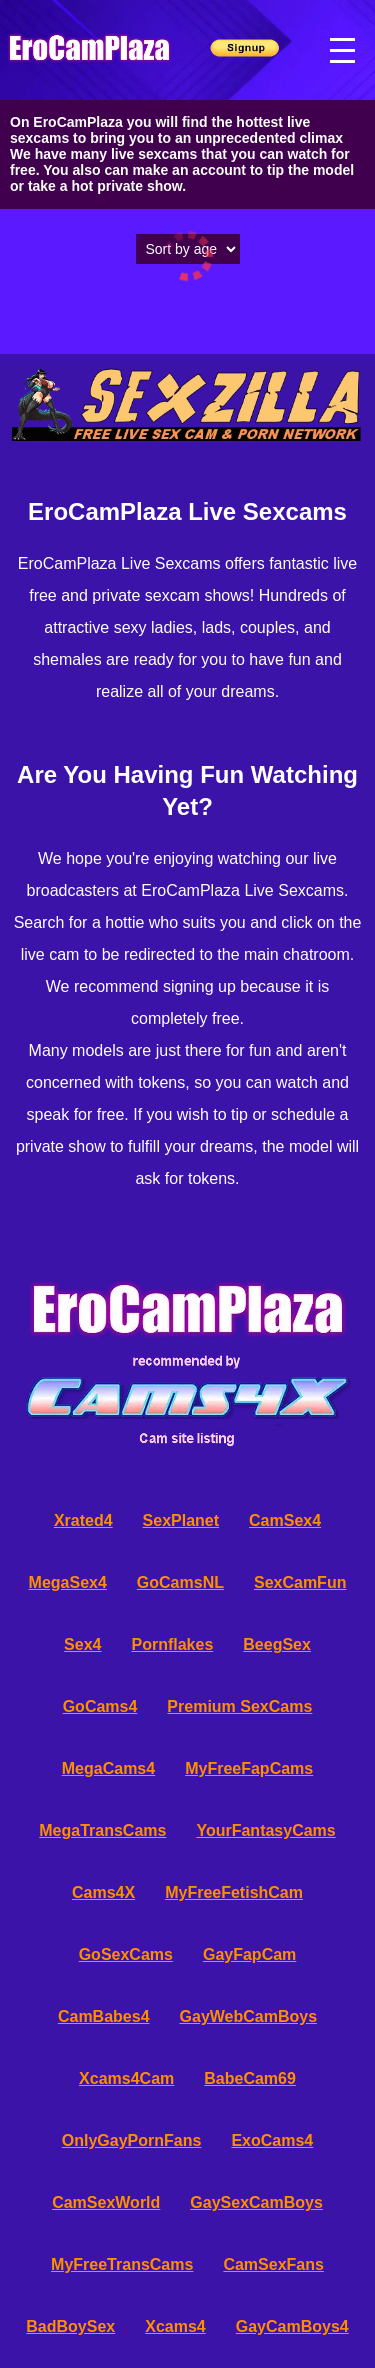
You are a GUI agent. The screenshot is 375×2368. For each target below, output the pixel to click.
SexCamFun (300, 1582)
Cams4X (103, 1892)
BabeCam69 (250, 2078)
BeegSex (277, 1644)
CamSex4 (285, 1520)
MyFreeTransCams (122, 2264)
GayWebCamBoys (249, 2016)
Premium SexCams (239, 1706)
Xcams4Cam (126, 2078)
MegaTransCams (102, 1830)
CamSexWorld (106, 2202)
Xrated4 (83, 1520)
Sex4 (82, 1644)
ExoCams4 (272, 2140)
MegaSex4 (68, 1582)
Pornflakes (172, 1644)
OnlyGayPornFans (132, 2140)
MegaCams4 (108, 1768)
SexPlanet (181, 1520)
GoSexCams (126, 1954)
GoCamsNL (180, 1582)
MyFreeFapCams (249, 1768)
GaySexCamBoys (256, 2202)
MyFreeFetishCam (234, 1892)
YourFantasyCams (265, 1830)
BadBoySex (70, 2326)
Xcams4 (175, 2326)
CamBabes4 (104, 2016)
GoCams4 (100, 1706)
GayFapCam (249, 1954)
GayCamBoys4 (292, 2326)
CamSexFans (273, 2264)
